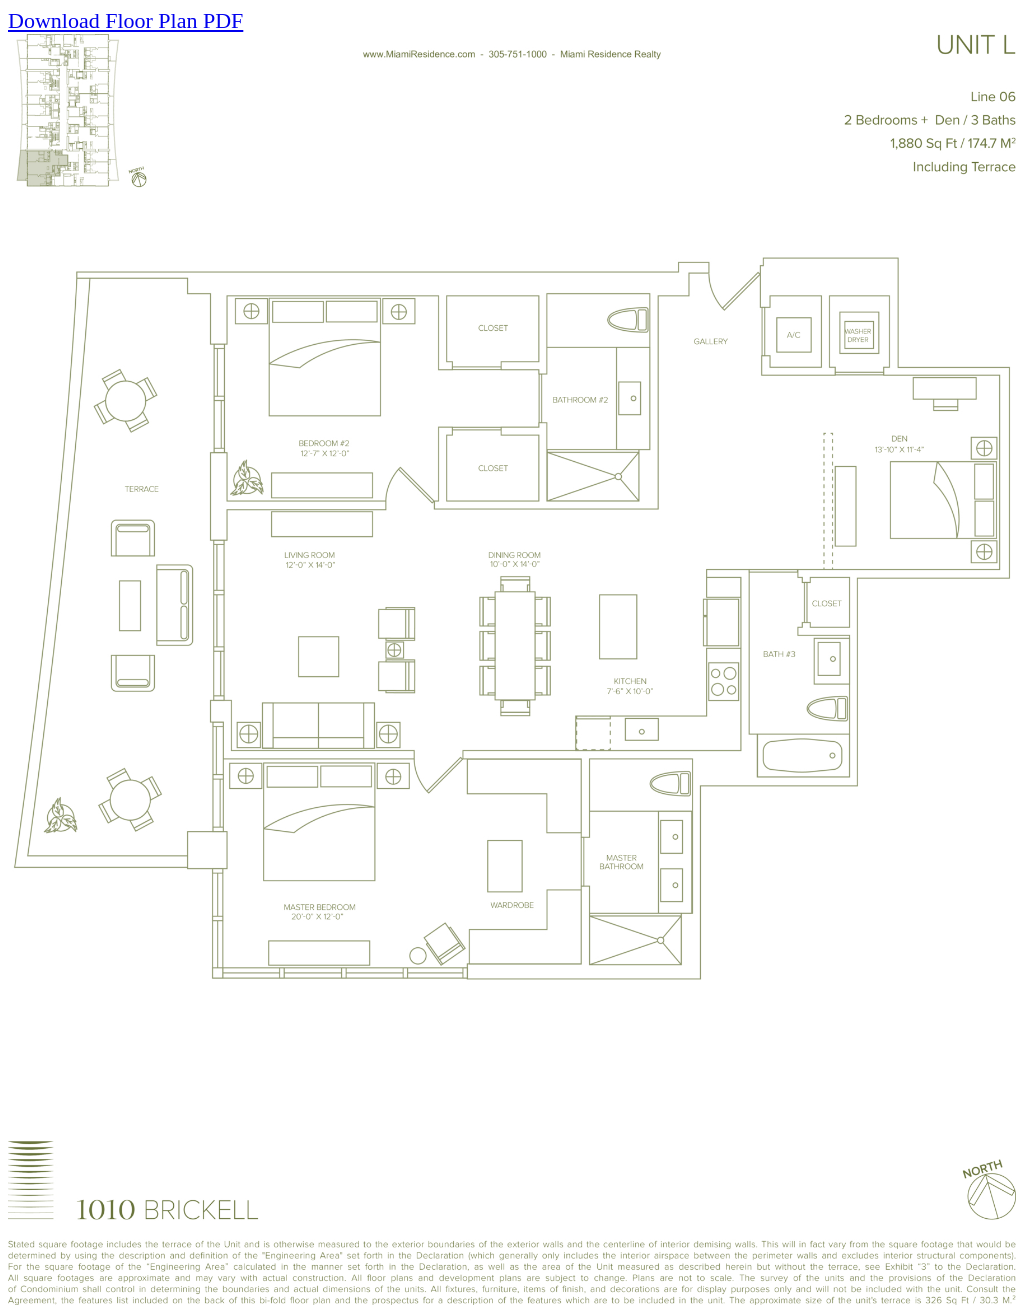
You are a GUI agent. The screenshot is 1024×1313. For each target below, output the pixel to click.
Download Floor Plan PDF (125, 20)
